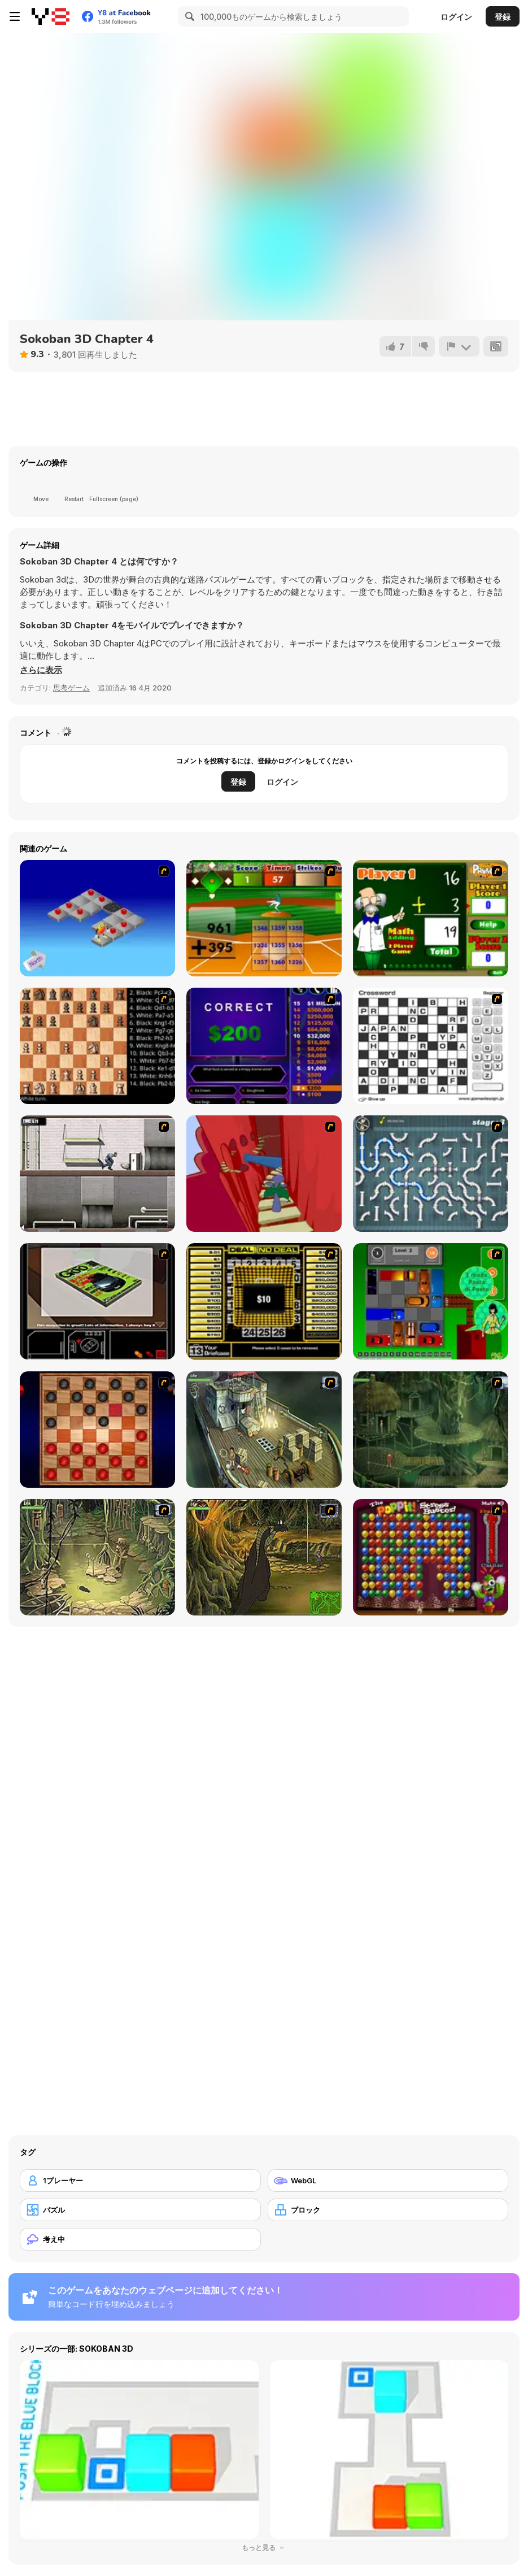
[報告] (459, 346)
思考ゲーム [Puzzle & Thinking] (71, 687)
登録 (502, 16)
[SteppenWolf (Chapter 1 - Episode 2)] (430, 1429)
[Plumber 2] (430, 1173)
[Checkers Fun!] (97, 1429)
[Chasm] (264, 1173)
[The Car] (97, 1301)
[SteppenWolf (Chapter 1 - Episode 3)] (97, 1557)
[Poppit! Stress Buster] (430, 1557)
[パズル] (140, 2210)
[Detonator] (97, 918)
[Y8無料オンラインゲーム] (50, 16)
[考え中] (140, 2239)
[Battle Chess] (97, 1046)
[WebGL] (388, 2180)
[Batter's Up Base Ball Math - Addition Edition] (264, 918)
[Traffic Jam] (430, 1301)
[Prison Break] (97, 1173)
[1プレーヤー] (140, 2180)
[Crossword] (430, 1046)
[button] (41, 670)
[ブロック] (388, 2210)
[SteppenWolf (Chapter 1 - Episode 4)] (264, 1557)
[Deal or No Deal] (264, 1301)
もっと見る (264, 2547)
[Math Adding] (430, 918)
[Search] (188, 16)
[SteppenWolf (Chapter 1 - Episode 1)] (264, 1429)
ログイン (456, 16)
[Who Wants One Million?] (264, 1046)
